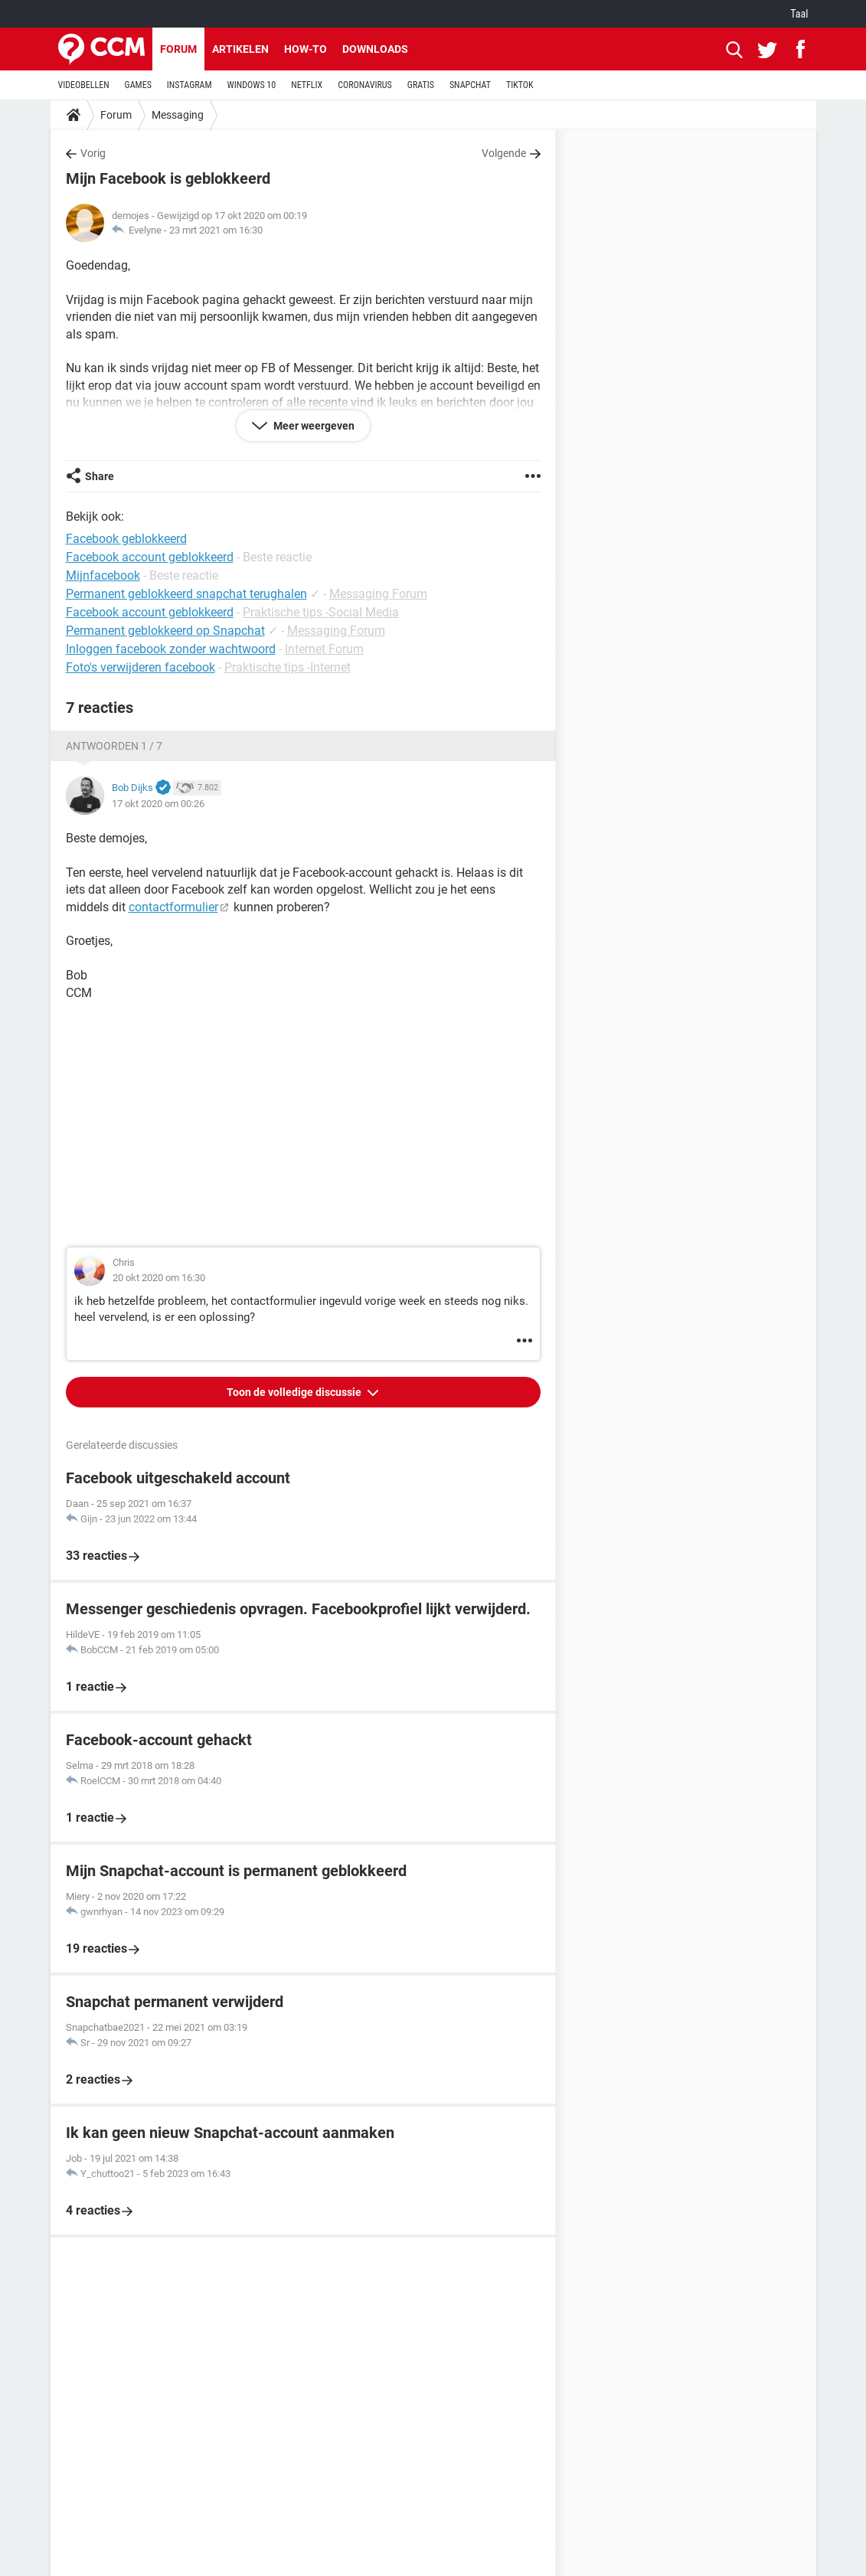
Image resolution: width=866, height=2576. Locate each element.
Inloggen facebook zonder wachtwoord (171, 649)
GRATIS (420, 85)
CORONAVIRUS (365, 85)
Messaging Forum (378, 594)
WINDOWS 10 (251, 85)
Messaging (178, 115)
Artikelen (240, 49)
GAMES (138, 85)
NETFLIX (306, 85)
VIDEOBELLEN (83, 85)
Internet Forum (324, 649)
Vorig (93, 153)
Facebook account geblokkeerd (150, 612)
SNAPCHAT (470, 85)
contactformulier (173, 907)
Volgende (504, 153)
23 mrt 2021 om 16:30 (216, 230)
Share (99, 476)
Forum (178, 49)
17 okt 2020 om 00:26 (158, 803)
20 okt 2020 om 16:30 (159, 1277)
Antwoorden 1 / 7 (114, 746)
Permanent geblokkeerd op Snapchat (165, 630)
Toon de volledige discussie (295, 1392)
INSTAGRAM (189, 85)
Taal (799, 14)
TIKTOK (520, 85)
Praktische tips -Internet (287, 667)
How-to (305, 49)
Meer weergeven (313, 426)
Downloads (375, 49)
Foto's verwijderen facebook (140, 667)
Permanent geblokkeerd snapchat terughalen (186, 594)
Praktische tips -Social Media (321, 612)
